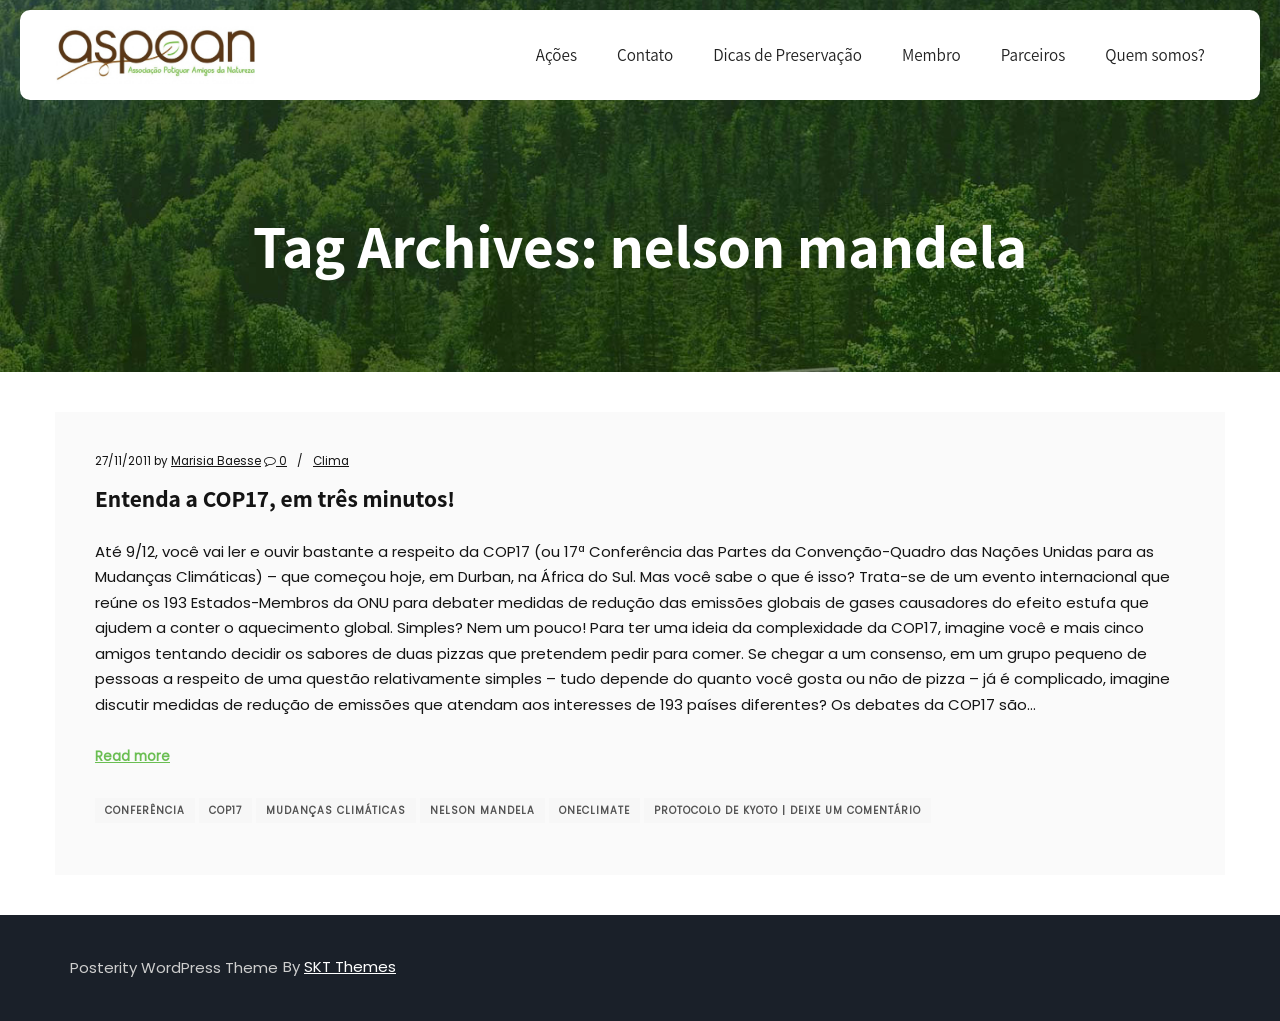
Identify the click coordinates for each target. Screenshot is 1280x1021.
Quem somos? (1155, 55)
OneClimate (594, 810)
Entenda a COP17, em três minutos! (275, 498)
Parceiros (1033, 55)
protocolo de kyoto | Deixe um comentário (787, 810)
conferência (145, 810)
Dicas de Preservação (787, 55)
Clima (331, 461)
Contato (645, 55)
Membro (931, 55)
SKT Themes (350, 966)
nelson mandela (482, 810)
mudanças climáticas (336, 810)
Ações (556, 55)
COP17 (225, 810)
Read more (132, 756)
